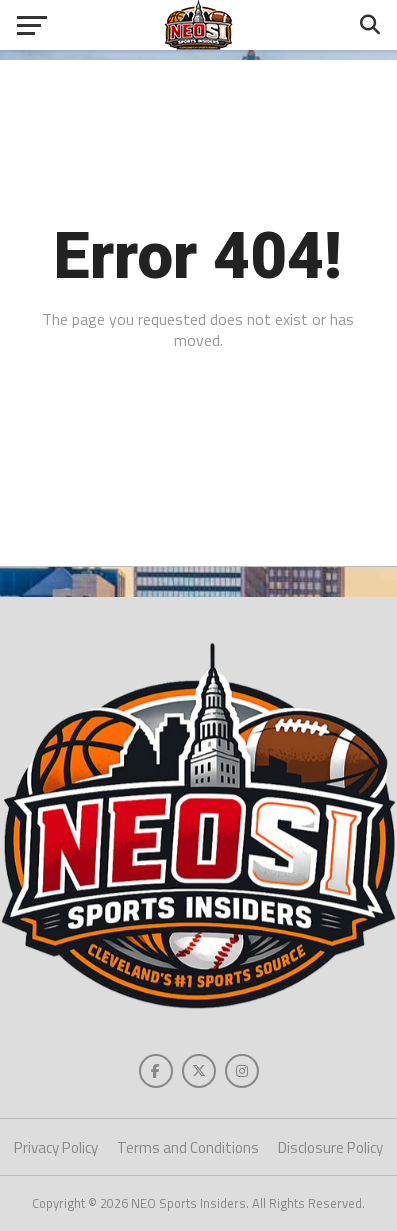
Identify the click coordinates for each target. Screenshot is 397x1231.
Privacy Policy (56, 1147)
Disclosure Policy (330, 1147)
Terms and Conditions (188, 1147)
